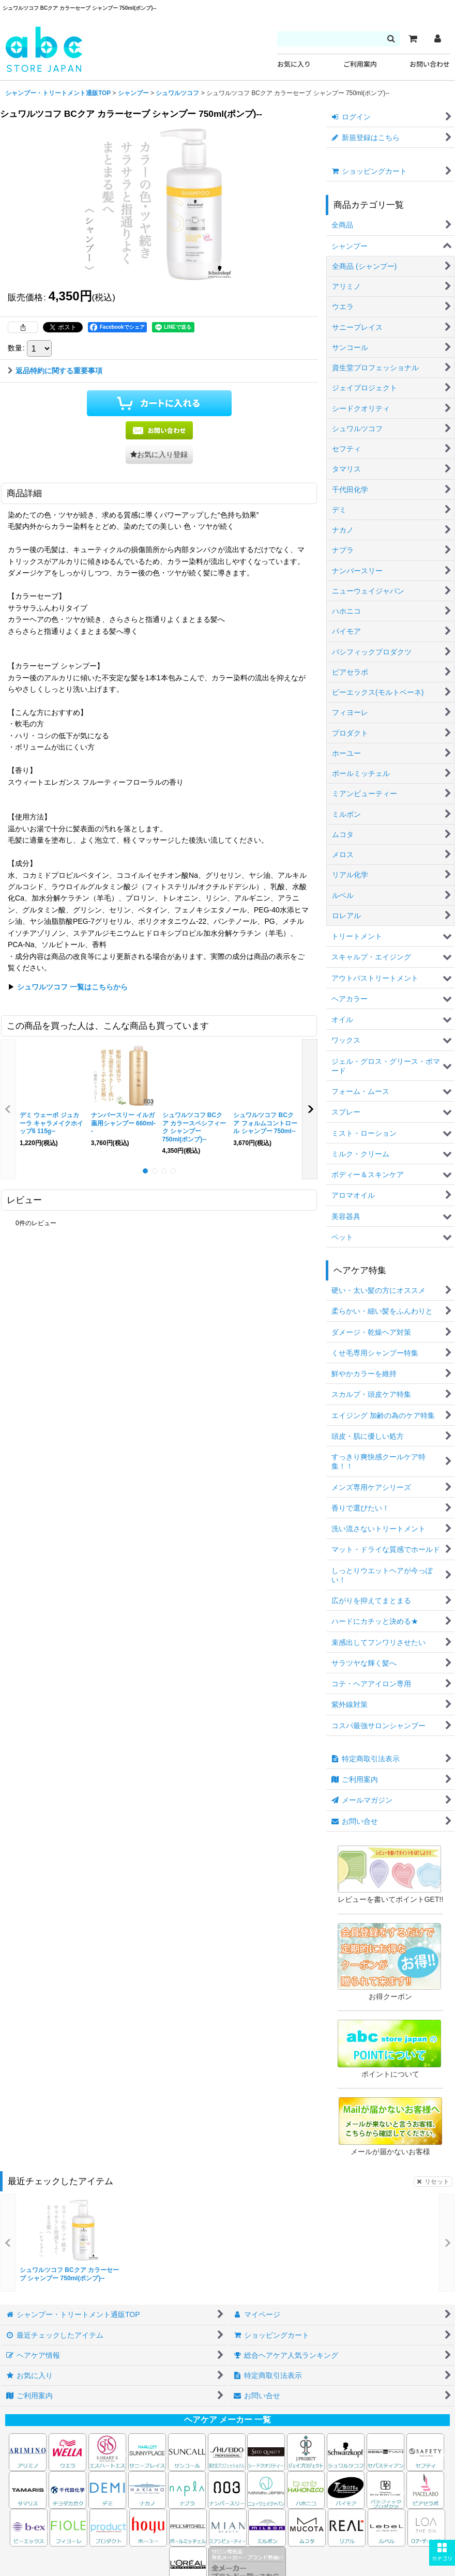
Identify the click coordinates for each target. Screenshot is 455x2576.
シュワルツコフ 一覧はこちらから (72, 987)
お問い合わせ (430, 64)
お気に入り (294, 64)
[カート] (412, 39)
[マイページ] (437, 39)
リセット (433, 2181)
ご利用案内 (360, 64)
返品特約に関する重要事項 (55, 371)
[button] (442, 2553)
